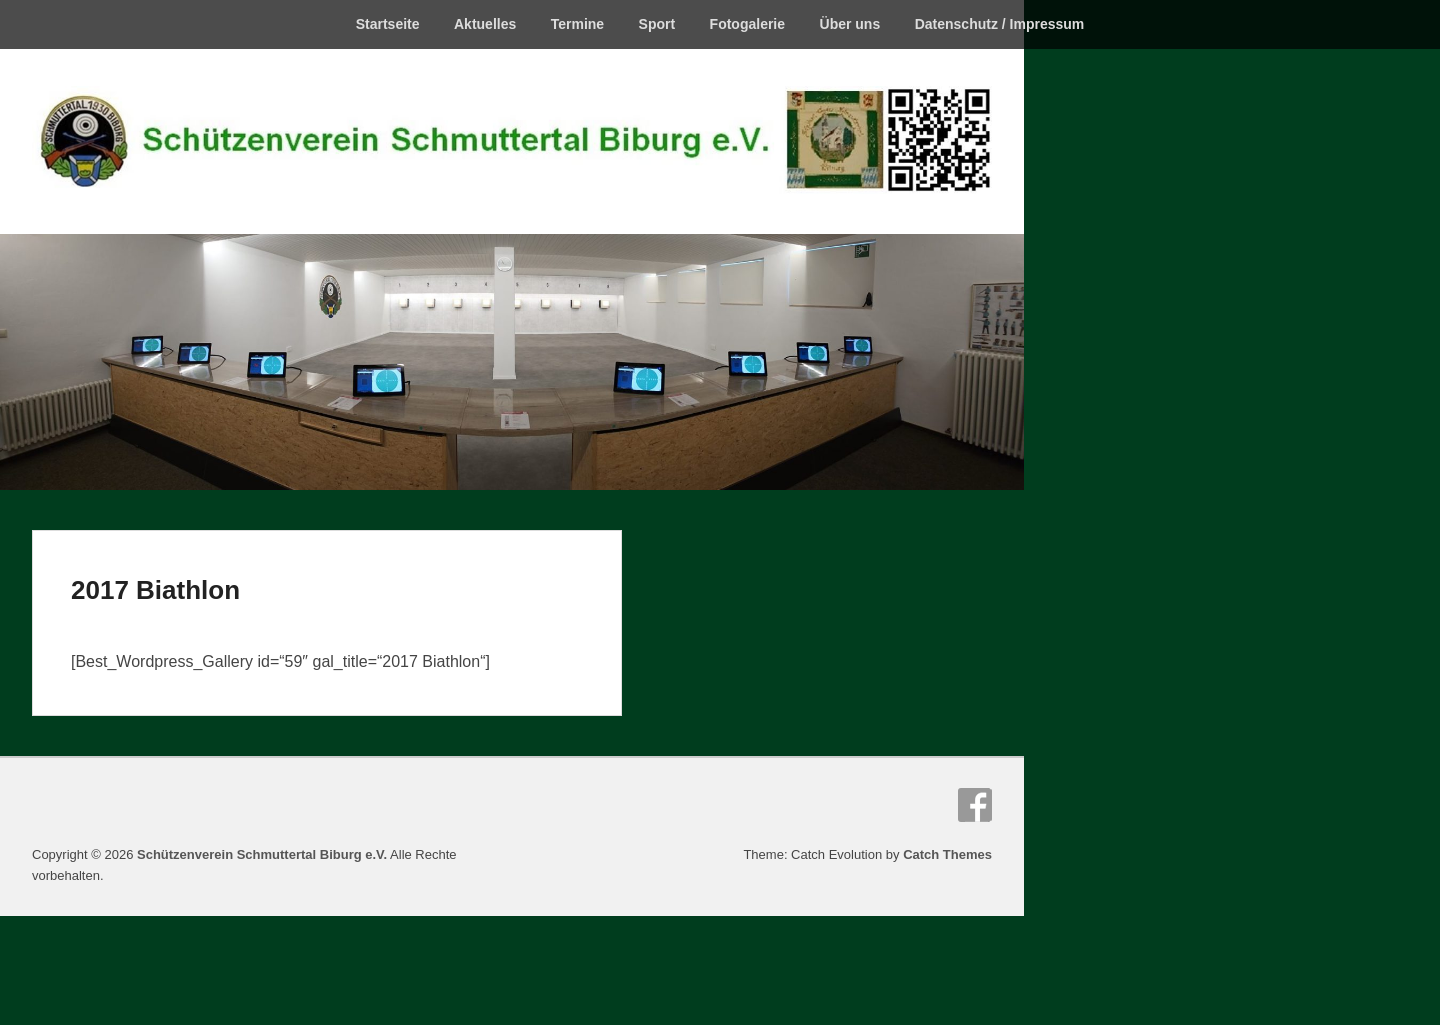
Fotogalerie (747, 24)
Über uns (850, 24)
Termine (577, 24)
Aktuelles (485, 24)
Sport (657, 24)
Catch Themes (947, 854)
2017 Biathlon (155, 590)
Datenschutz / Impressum (1000, 24)
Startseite (388, 24)
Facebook (975, 805)
